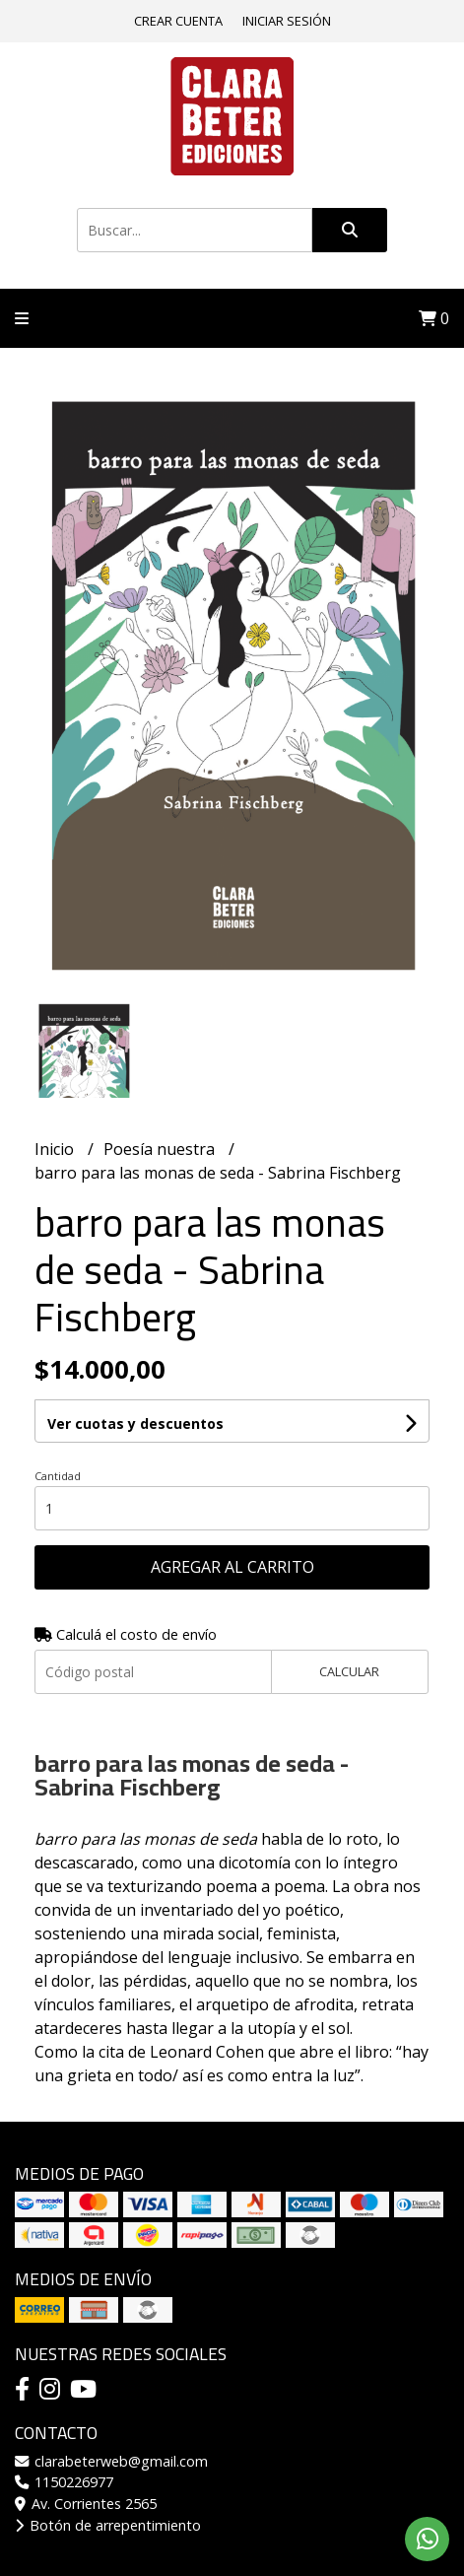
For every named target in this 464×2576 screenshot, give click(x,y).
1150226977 (64, 2482)
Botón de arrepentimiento (108, 2525)
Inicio (56, 1149)
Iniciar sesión (286, 21)
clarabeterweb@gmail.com (111, 2461)
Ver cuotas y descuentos (135, 1423)
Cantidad (57, 1475)
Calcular (349, 1671)
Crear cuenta (178, 21)
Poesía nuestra (161, 1149)
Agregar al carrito (232, 1567)
